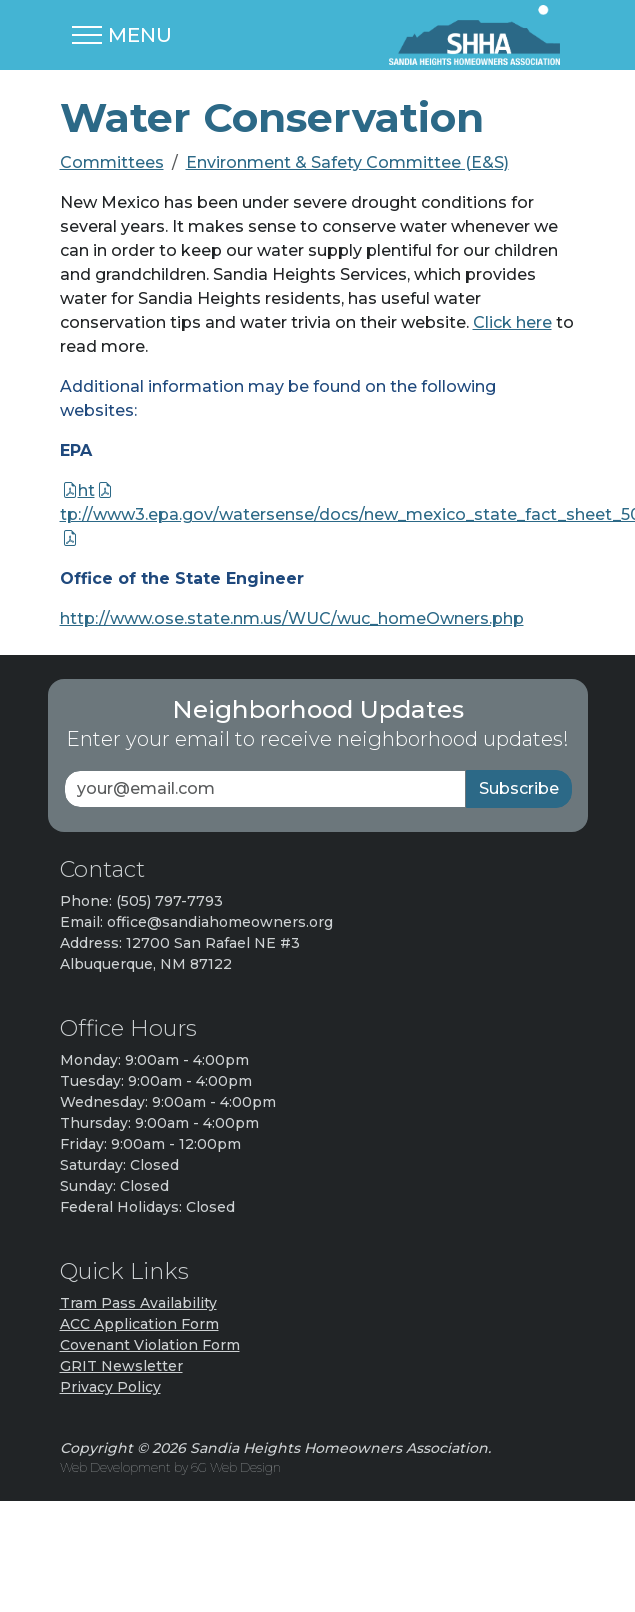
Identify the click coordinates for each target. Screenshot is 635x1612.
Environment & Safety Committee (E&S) (347, 162)
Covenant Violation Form (150, 1345)
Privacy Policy (110, 1387)
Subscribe (519, 788)
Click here (512, 322)
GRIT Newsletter (121, 1366)
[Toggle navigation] (122, 35)
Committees (112, 162)
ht (86, 490)
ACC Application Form (139, 1324)
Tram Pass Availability (138, 1303)
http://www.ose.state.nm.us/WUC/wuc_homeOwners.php (292, 618)
